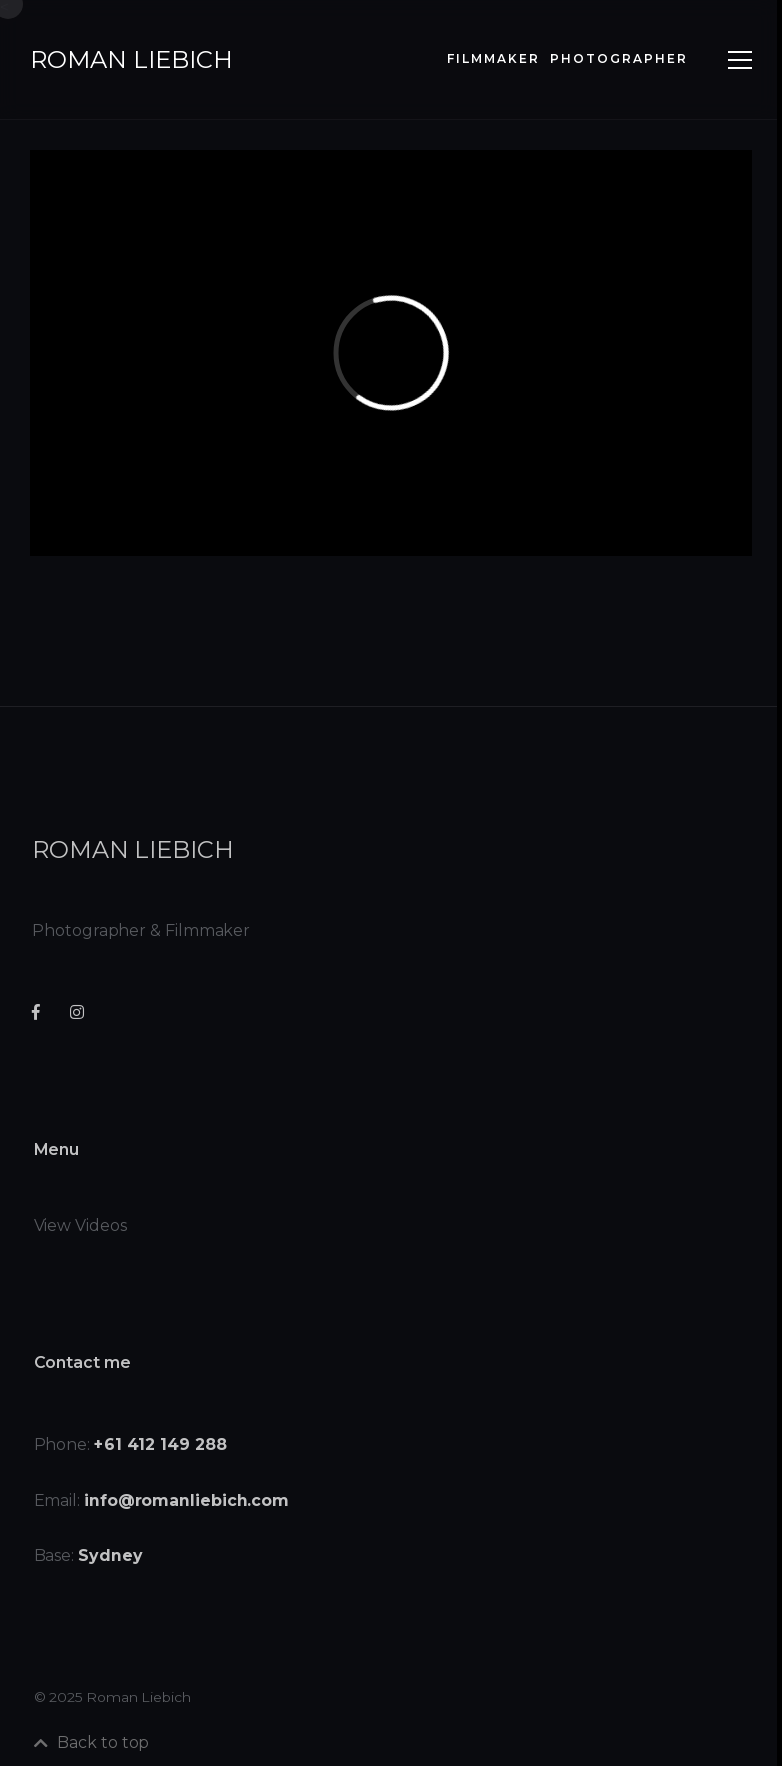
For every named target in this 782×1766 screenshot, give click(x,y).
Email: (163, 1514)
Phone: (132, 1458)
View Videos (83, 1240)
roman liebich (131, 60)
